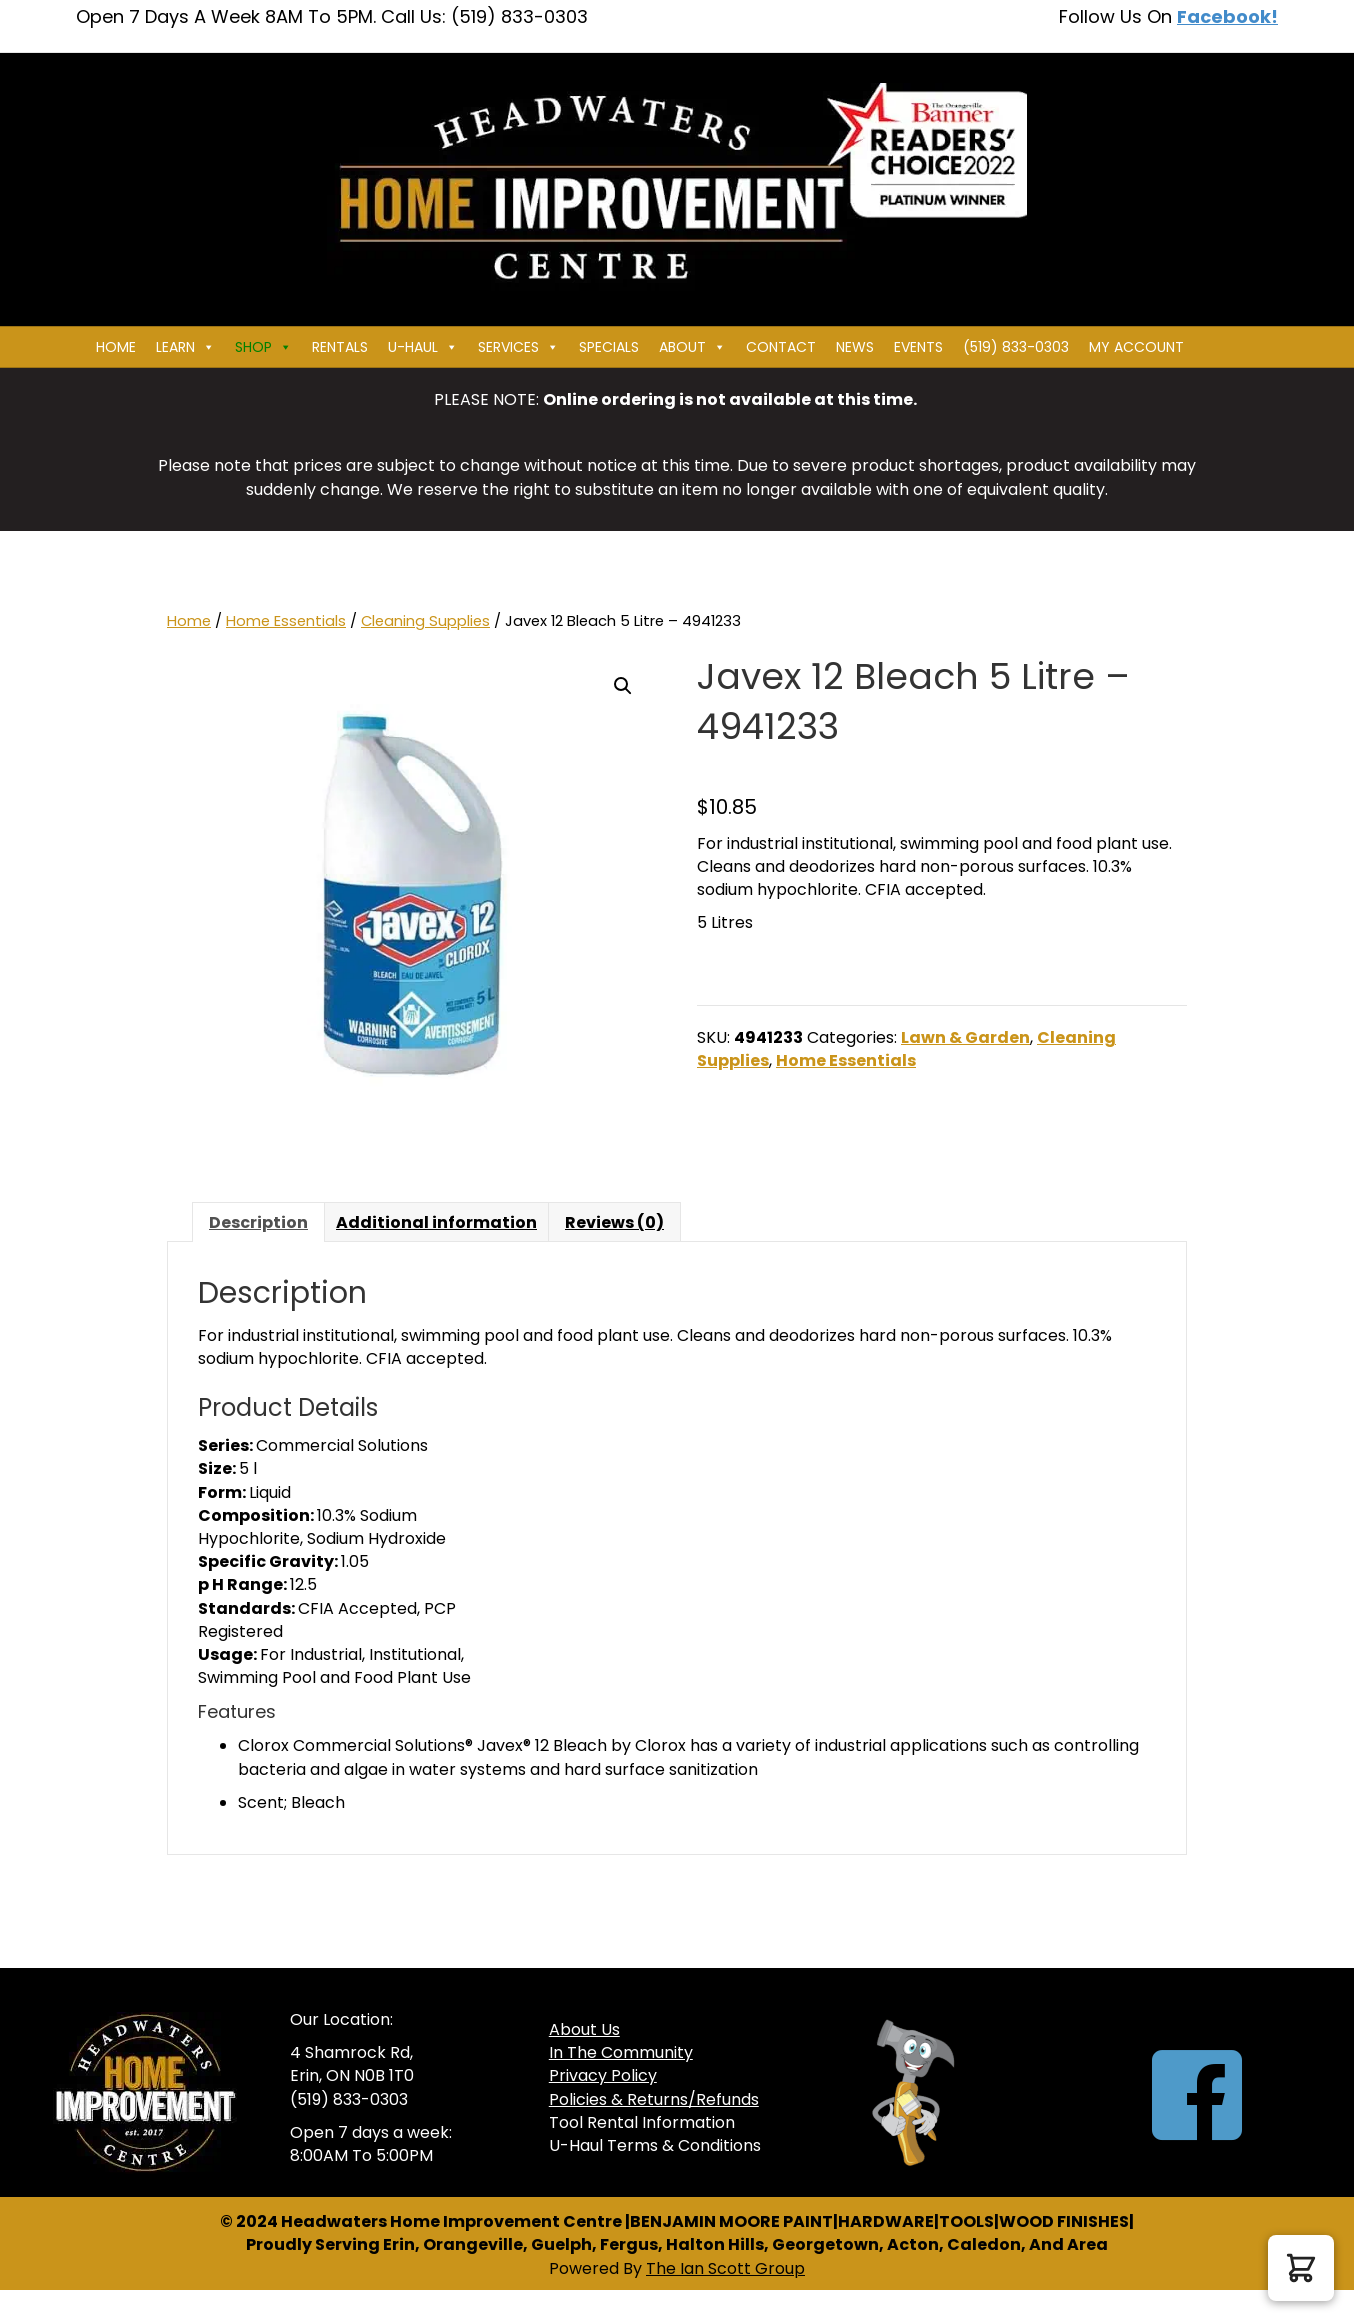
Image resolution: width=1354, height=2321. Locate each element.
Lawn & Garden (965, 1037)
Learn (185, 347)
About (692, 347)
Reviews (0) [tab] (614, 1222)
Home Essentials (286, 621)
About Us (584, 2029)
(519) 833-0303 (1016, 347)
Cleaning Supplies (425, 621)
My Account (1136, 347)
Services (518, 347)
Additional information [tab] (436, 1222)
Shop (263, 347)
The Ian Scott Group (725, 2268)
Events (918, 347)
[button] (623, 686)
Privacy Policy (603, 2075)
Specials (609, 347)
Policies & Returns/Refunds (654, 2099)
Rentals (340, 347)
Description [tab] (258, 1222)
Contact (781, 347)
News (855, 347)
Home (116, 347)
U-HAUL (423, 347)
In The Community (621, 2052)
